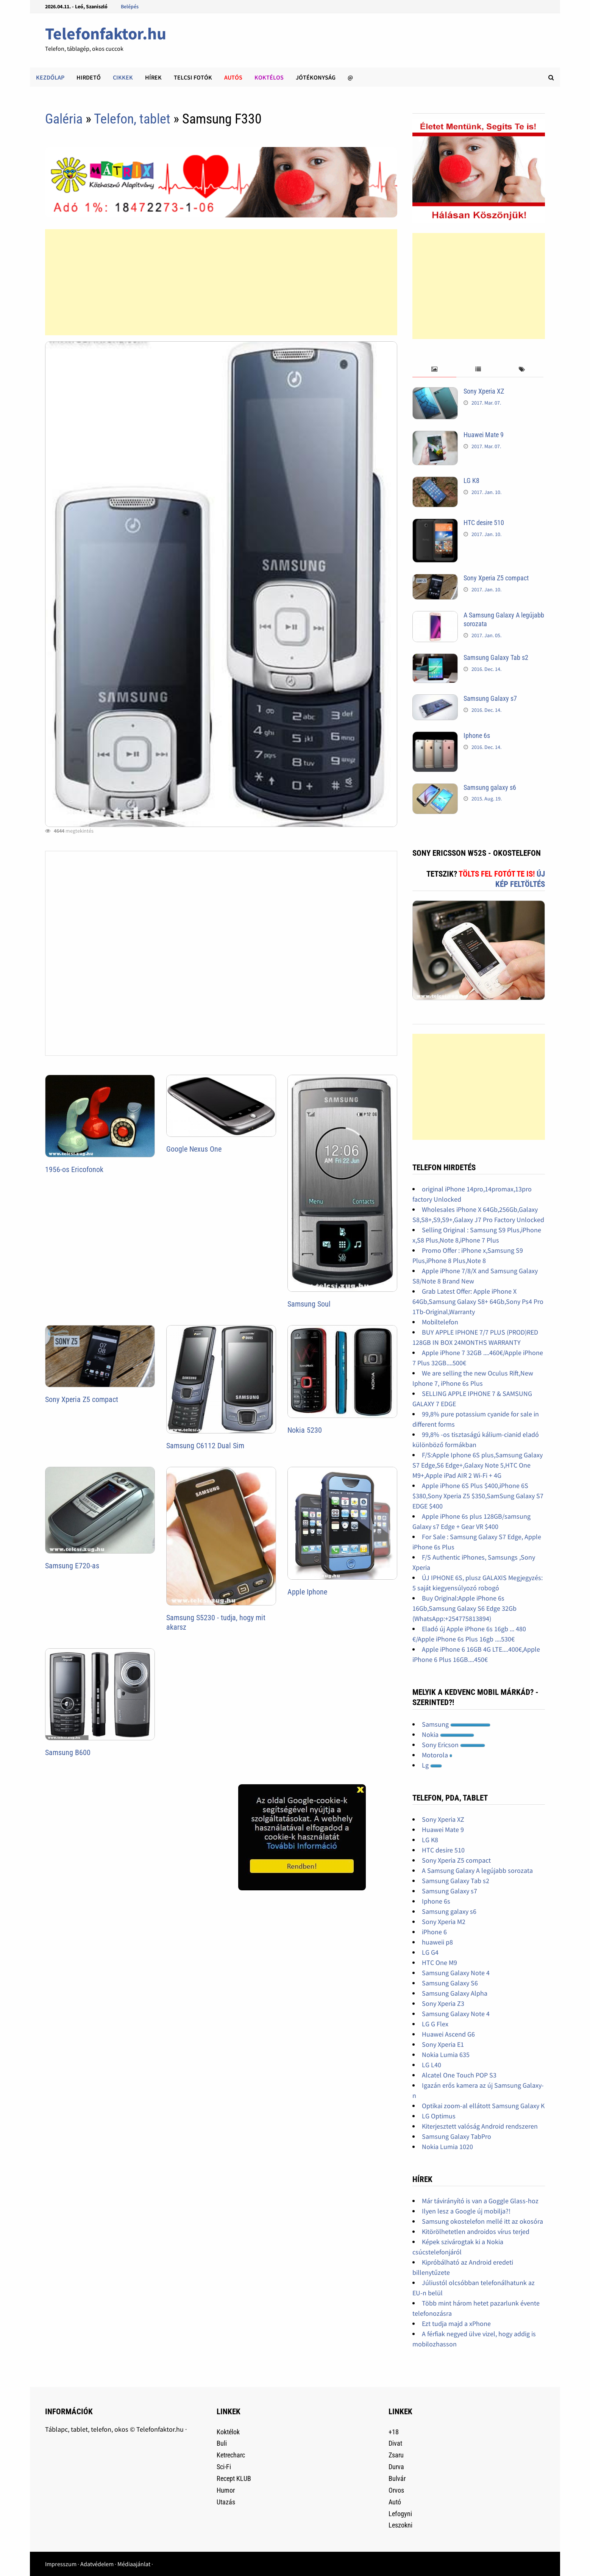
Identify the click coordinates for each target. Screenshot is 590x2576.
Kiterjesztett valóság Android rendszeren (480, 2126)
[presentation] (434, 369)
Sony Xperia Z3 (443, 2003)
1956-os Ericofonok (74, 1169)
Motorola (437, 1755)
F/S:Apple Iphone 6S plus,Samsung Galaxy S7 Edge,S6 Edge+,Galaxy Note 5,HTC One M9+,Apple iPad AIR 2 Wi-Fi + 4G (477, 1465)
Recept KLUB (234, 2478)
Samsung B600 (68, 1752)
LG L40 (431, 2064)
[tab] (434, 369)
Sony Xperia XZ (484, 391)
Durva (396, 2467)
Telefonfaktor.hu (105, 33)
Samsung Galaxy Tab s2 (496, 657)
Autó (395, 2502)
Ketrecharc (231, 2455)
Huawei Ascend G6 (448, 2034)
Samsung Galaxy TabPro (456, 2136)
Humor (226, 2490)
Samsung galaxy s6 (490, 787)
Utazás (226, 2502)
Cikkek (123, 77)
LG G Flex (435, 2024)
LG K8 (471, 481)
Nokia (448, 1734)
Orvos (396, 2490)
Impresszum (60, 2564)
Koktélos (269, 77)
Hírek (153, 77)
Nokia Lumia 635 (446, 2054)
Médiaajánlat (133, 2564)
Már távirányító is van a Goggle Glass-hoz (480, 2200)
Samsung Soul (309, 1303)
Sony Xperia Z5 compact (81, 1399)
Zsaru (396, 2455)
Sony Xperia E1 (443, 2044)
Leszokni (400, 2525)
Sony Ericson (453, 1744)
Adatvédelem (97, 2564)
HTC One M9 (439, 1962)
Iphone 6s (477, 735)
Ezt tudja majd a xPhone (456, 2323)
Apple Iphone (307, 1591)
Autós (233, 77)
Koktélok (228, 2432)
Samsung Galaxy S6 (450, 1983)
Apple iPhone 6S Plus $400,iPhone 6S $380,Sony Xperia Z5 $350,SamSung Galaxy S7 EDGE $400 (477, 1495)
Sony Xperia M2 (443, 1921)
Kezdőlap (50, 77)
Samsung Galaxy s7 (490, 698)
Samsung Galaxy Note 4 (456, 1972)
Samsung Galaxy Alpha (454, 1993)
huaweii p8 (437, 1942)
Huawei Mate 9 (484, 435)
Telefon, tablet (133, 119)
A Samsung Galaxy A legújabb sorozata (477, 1870)
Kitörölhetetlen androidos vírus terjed (475, 2231)
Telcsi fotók (193, 77)
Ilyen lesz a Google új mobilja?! (466, 2211)
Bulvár (397, 2478)
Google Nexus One (194, 1149)
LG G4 (430, 1952)
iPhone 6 (434, 1931)
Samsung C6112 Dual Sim (205, 1445)
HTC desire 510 (484, 523)
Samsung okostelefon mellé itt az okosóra (482, 2221)
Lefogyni (400, 2514)
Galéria (64, 119)
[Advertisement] (221, 282)
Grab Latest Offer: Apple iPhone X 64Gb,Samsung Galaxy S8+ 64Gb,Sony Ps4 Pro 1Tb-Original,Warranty (477, 1301)
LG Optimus (439, 2116)
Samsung (456, 1724)
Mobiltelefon (440, 1322)
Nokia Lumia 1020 (447, 2146)
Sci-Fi (224, 2467)
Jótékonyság (316, 77)
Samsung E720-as (72, 1565)
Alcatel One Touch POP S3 (459, 2075)
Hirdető (88, 77)
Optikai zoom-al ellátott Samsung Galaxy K (483, 2105)
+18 (394, 2432)
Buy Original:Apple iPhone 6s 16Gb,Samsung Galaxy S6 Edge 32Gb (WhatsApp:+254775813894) (464, 1608)
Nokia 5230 (304, 1430)
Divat (395, 2443)
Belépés (130, 6)
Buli (222, 2443)
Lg (432, 1765)
